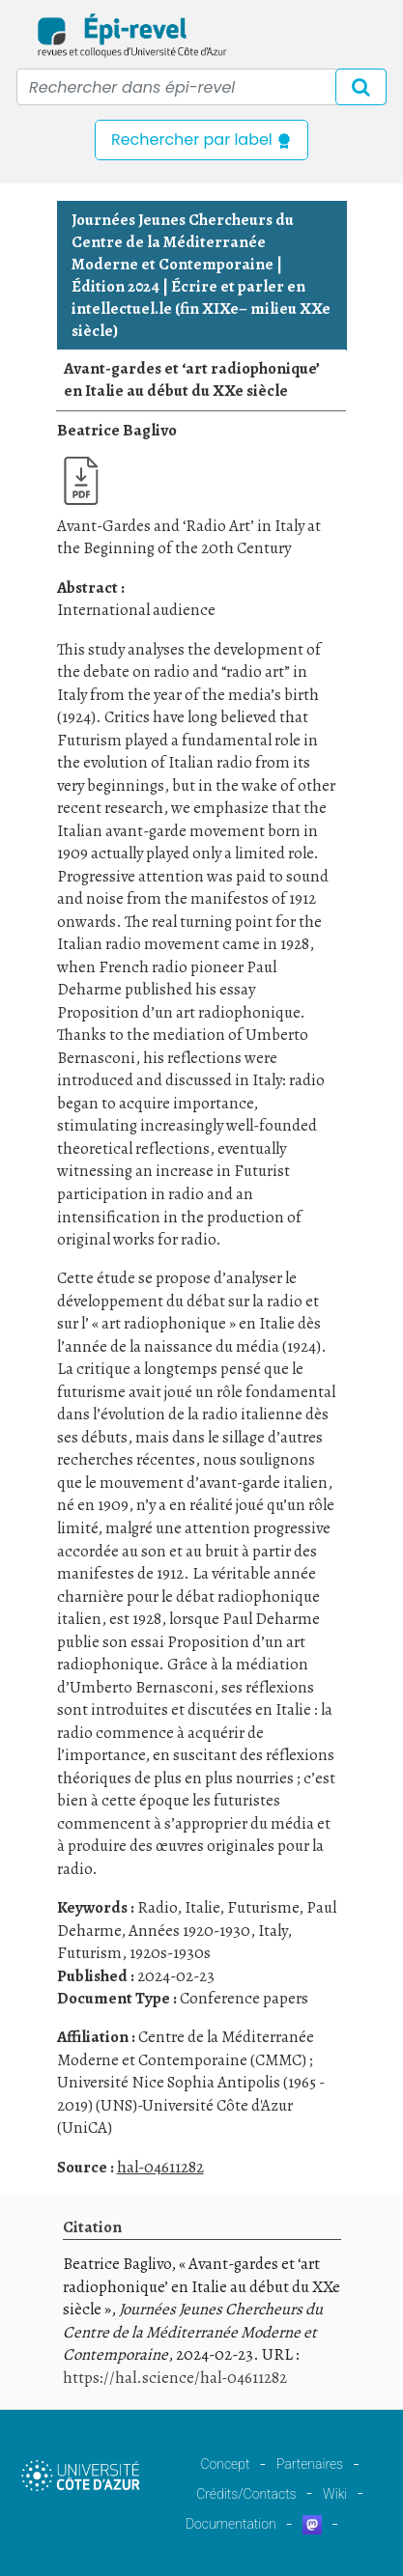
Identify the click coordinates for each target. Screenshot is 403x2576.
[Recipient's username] (201, 87)
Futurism (89, 1953)
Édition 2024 (115, 286)
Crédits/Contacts (246, 2494)
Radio (157, 1907)
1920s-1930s (170, 1953)
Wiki (335, 2494)
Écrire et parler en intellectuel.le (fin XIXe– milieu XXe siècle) (201, 308)
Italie (202, 1907)
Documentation (231, 2524)
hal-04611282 (160, 2167)
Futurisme (263, 1907)
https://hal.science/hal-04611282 (175, 2377)
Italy (272, 1930)
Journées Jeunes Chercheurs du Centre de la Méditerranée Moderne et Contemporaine (183, 242)
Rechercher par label (201, 139)
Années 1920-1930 (189, 1930)
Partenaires (309, 2464)
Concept (224, 2464)
